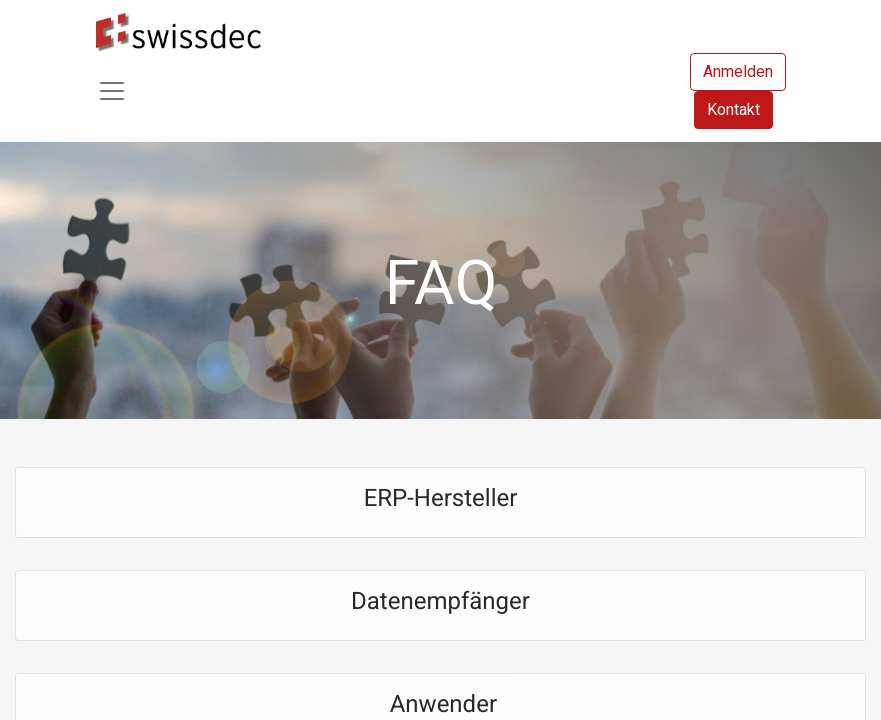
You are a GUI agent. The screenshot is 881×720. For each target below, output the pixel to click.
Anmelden (738, 71)
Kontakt (733, 109)
